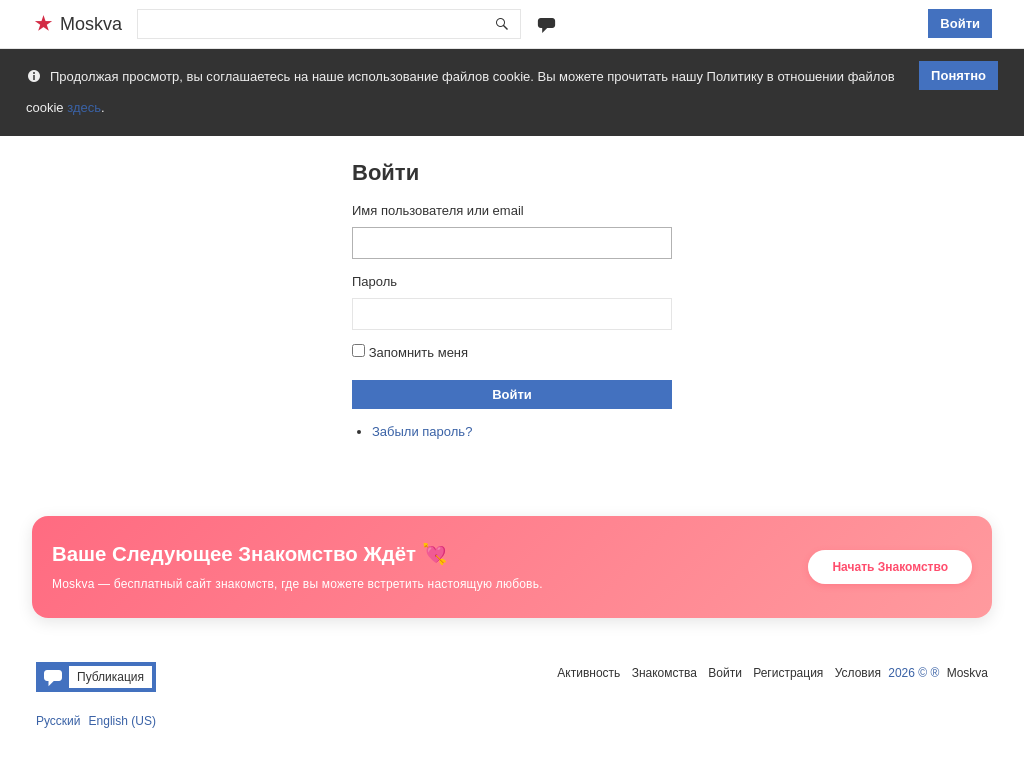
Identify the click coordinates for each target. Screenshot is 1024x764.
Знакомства (664, 673)
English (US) (122, 721)
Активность (588, 673)
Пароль (374, 281)
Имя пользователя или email (438, 210)
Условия (858, 673)
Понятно (958, 75)
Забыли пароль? (422, 431)
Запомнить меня (418, 352)
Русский (58, 721)
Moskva (967, 673)
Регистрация (788, 673)
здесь (84, 107)
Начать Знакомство (890, 567)
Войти (960, 23)
